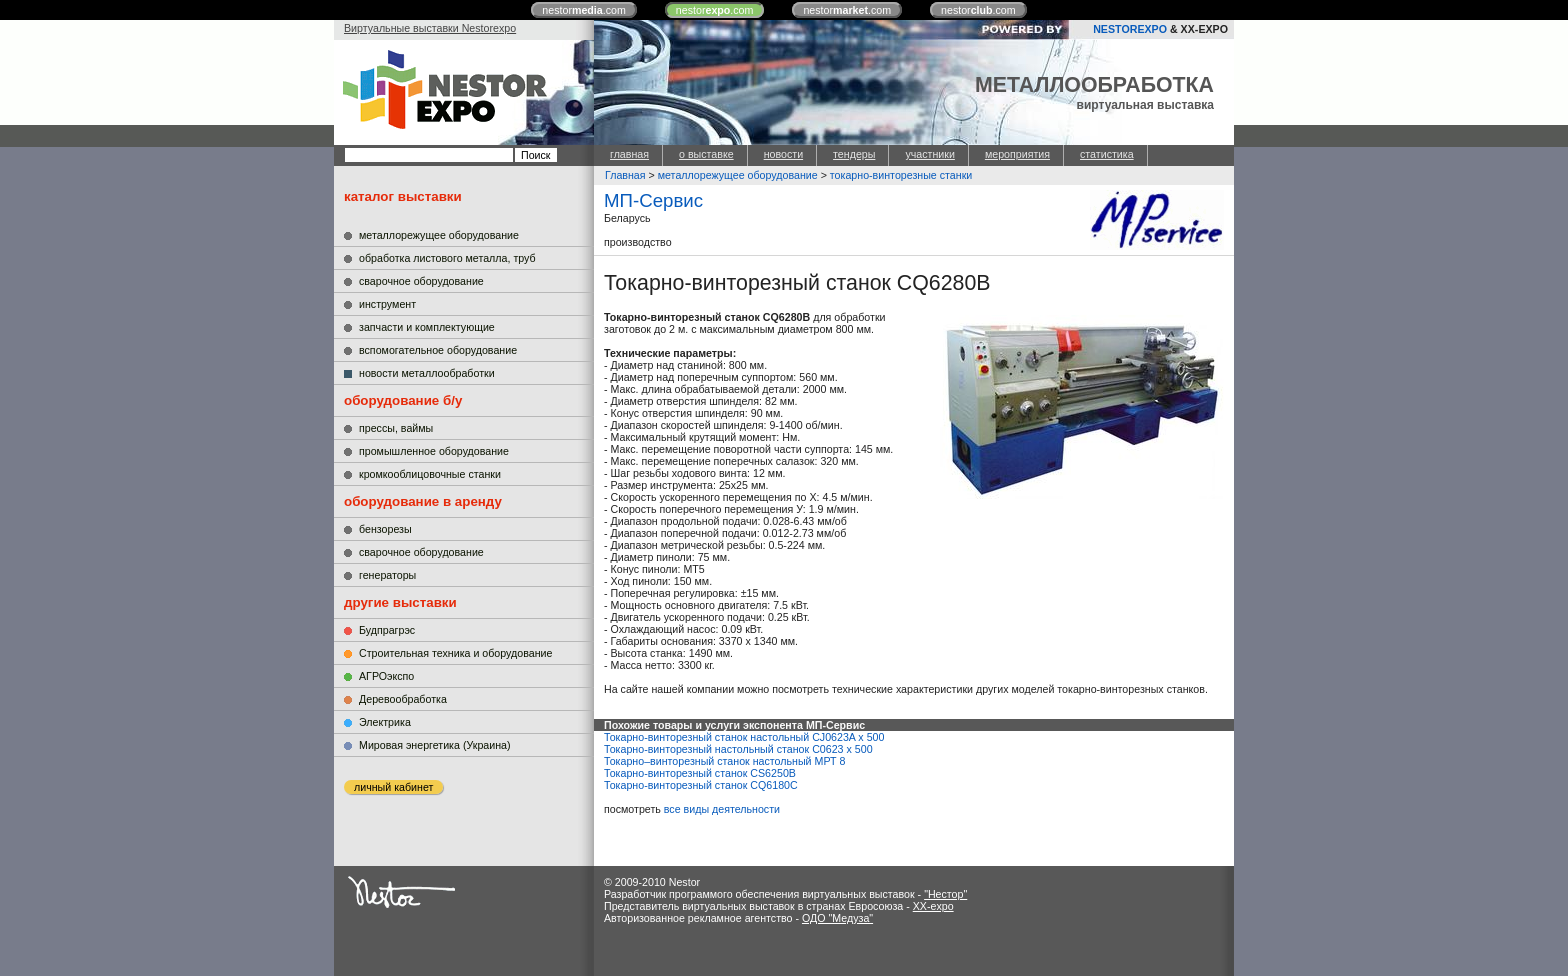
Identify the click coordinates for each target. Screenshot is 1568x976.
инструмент (387, 304)
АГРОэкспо (386, 676)
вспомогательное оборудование (438, 350)
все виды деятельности (722, 809)
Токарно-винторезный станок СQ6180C (701, 785)
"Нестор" (945, 894)
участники (929, 154)
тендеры (854, 154)
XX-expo (933, 906)
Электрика (385, 722)
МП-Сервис (653, 200)
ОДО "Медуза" (837, 918)
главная (629, 154)
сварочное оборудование (421, 281)
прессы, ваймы (396, 428)
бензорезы (385, 529)
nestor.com (584, 10)
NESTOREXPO (1130, 29)
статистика (1107, 154)
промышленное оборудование (434, 451)
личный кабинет (393, 787)
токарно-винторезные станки (901, 175)
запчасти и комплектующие (427, 327)
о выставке (706, 154)
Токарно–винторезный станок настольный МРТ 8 (724, 761)
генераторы (387, 575)
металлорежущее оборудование (439, 235)
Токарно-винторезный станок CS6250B (700, 773)
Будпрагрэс (387, 630)
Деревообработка (403, 699)
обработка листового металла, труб (447, 258)
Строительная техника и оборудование (455, 653)
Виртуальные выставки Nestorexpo (430, 28)
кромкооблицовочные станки (430, 474)
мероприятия (1017, 154)
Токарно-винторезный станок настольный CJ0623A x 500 (744, 737)
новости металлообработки (427, 373)
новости (783, 154)
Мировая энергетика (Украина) (435, 745)
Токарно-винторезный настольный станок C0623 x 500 (738, 749)
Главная (625, 175)
